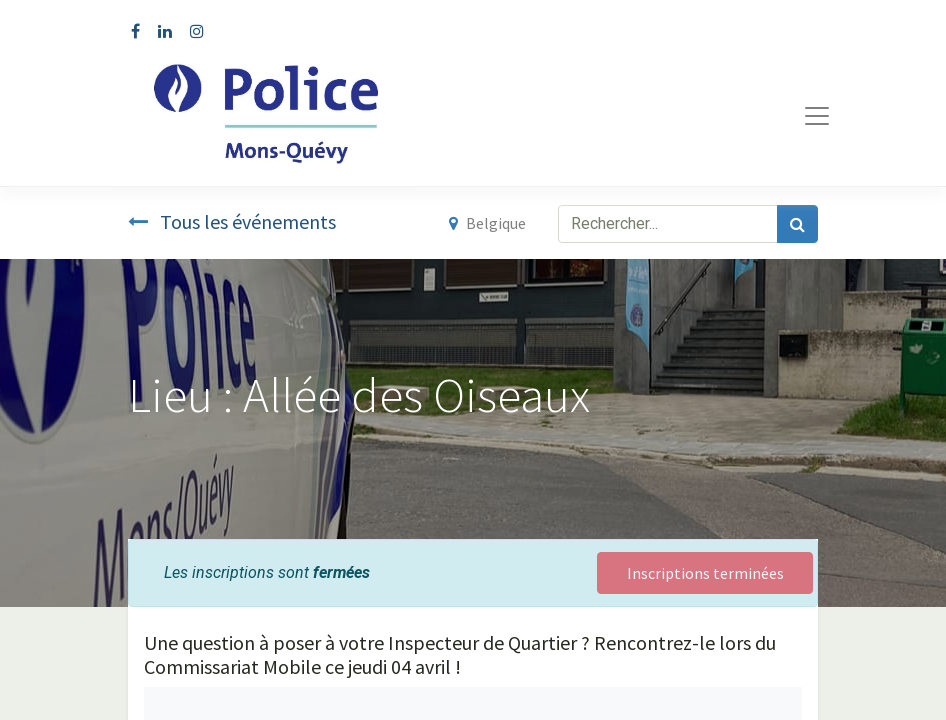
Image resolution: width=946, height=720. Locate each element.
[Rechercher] (797, 224)
